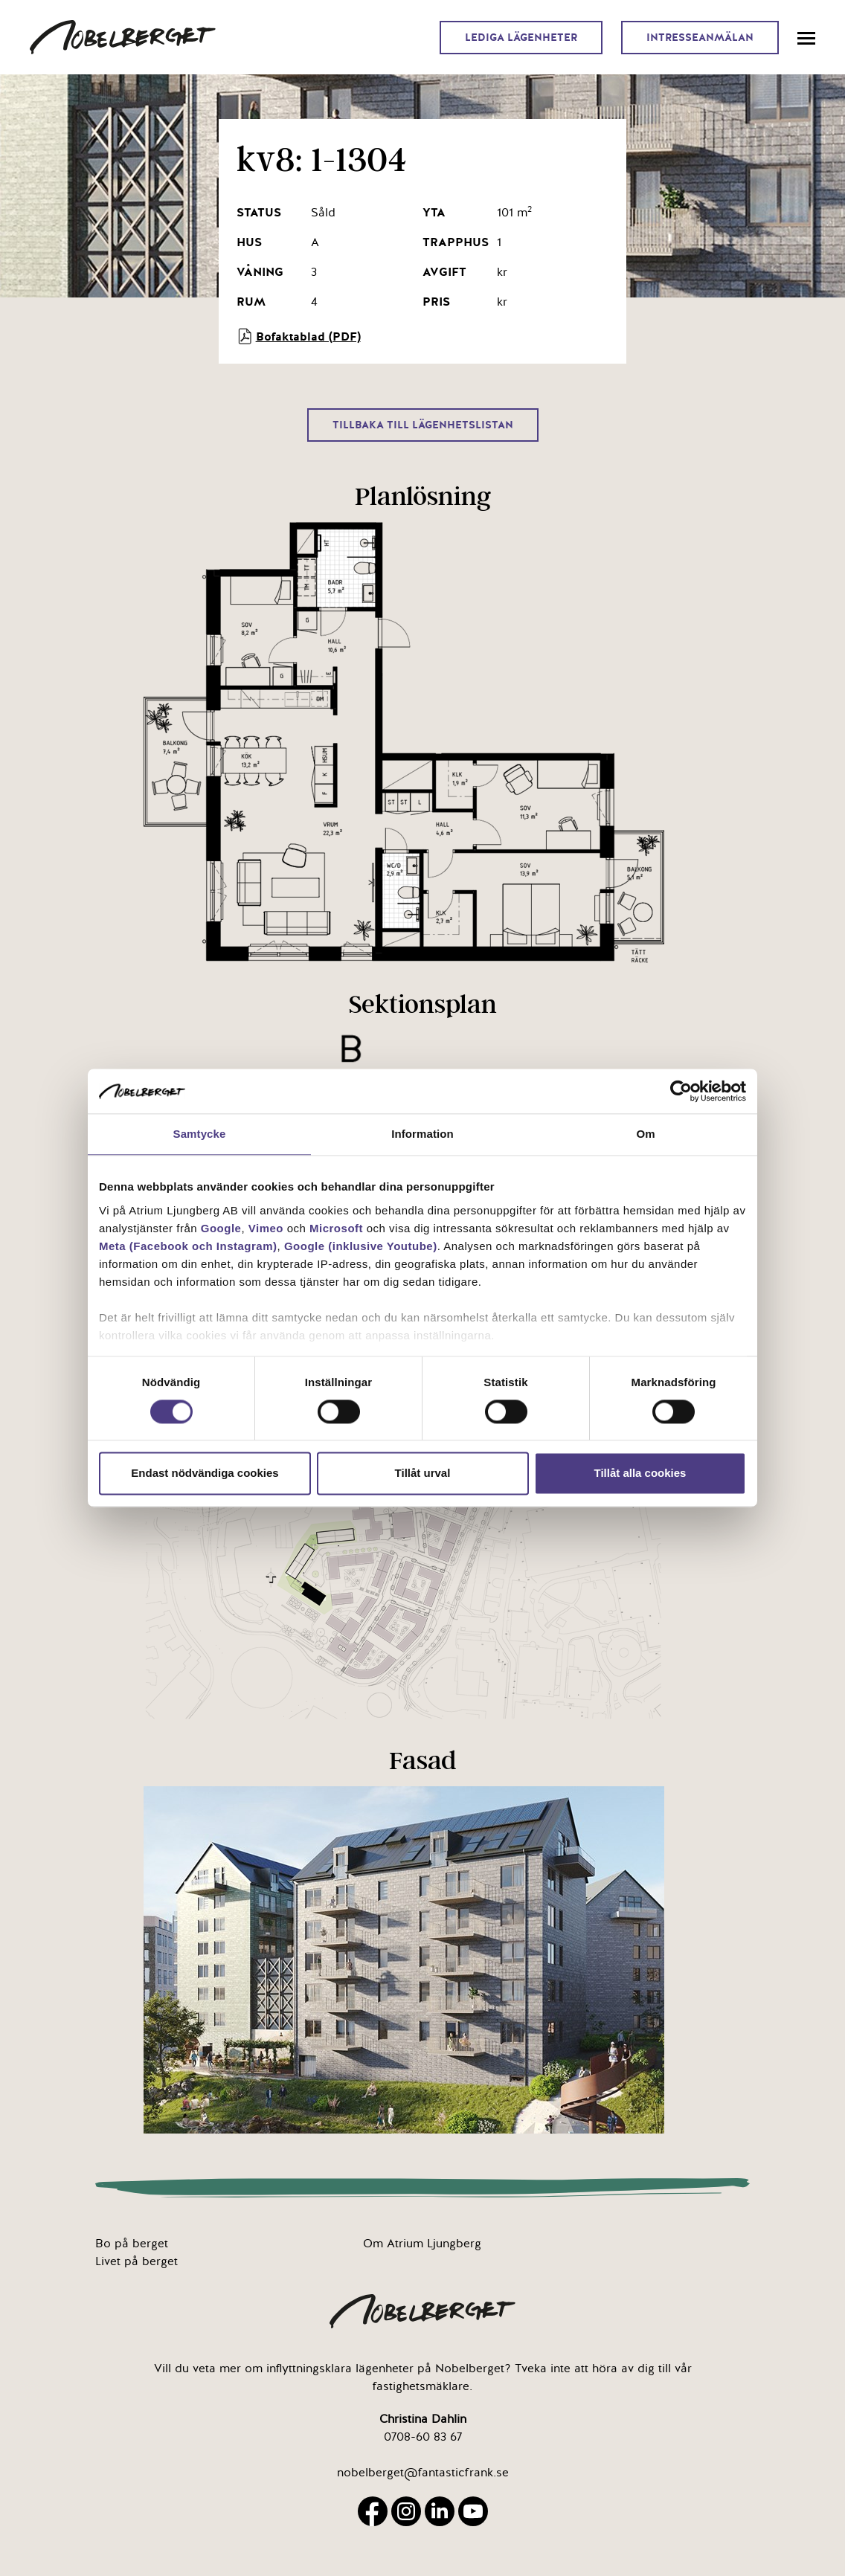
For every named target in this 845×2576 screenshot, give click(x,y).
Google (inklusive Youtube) (360, 1246)
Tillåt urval (423, 1473)
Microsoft (336, 1228)
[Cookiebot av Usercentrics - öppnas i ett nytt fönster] (681, 1091)
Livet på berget (136, 2261)
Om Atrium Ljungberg (422, 2243)
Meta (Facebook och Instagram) (188, 1246)
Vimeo (265, 1228)
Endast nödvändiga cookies (204, 1473)
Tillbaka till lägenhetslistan (422, 425)
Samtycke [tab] (199, 1133)
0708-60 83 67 (423, 2437)
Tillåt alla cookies (640, 1473)
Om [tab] (645, 1133)
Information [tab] (422, 1133)
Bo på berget (131, 2243)
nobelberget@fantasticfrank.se (423, 2472)
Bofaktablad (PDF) (299, 336)
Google (221, 1228)
